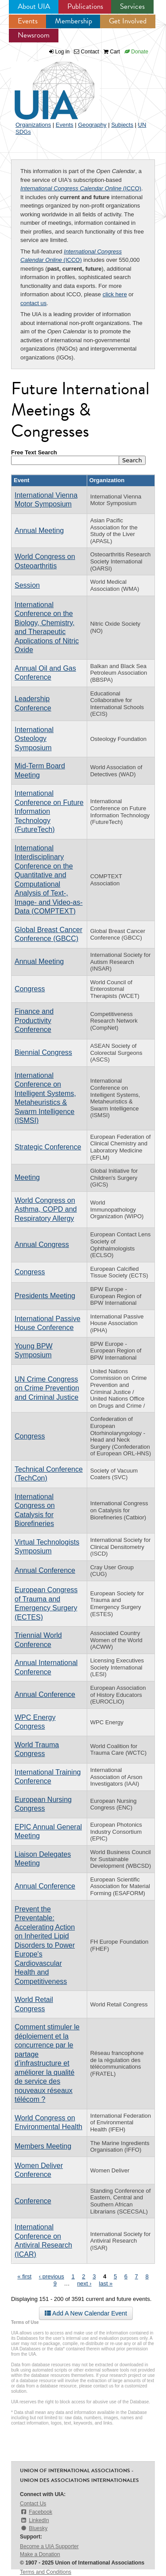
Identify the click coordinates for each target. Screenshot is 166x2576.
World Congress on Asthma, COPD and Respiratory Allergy (46, 1209)
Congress (30, 989)
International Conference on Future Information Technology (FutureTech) (49, 811)
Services (132, 6)
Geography (92, 124)
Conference (33, 2201)
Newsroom (34, 35)
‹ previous (51, 2276)
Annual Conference (45, 1570)
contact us (33, 303)
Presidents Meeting (45, 1295)
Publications (85, 6)
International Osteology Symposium (34, 739)
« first (24, 2276)
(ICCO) (80, 188)
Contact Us (33, 2503)
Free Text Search (34, 452)
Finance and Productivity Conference (34, 1020)
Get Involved (128, 20)
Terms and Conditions (45, 2572)
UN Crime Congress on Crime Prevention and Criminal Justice (47, 1388)
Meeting (27, 1177)
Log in (62, 52)
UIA (44, 85)
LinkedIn (34, 2520)
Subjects (122, 124)
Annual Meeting (39, 530)
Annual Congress (42, 1244)
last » (105, 2283)
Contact (86, 52)
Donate (136, 52)
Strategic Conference (48, 1147)
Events (28, 20)
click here (115, 294)
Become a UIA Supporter (49, 2546)
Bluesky (33, 2528)
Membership (73, 20)
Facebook (36, 2512)
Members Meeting (43, 2146)
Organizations (33, 124)
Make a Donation (40, 2554)
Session (27, 585)
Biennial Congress (43, 1052)
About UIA (34, 6)
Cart (112, 52)
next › (84, 2283)
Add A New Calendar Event (86, 2313)
